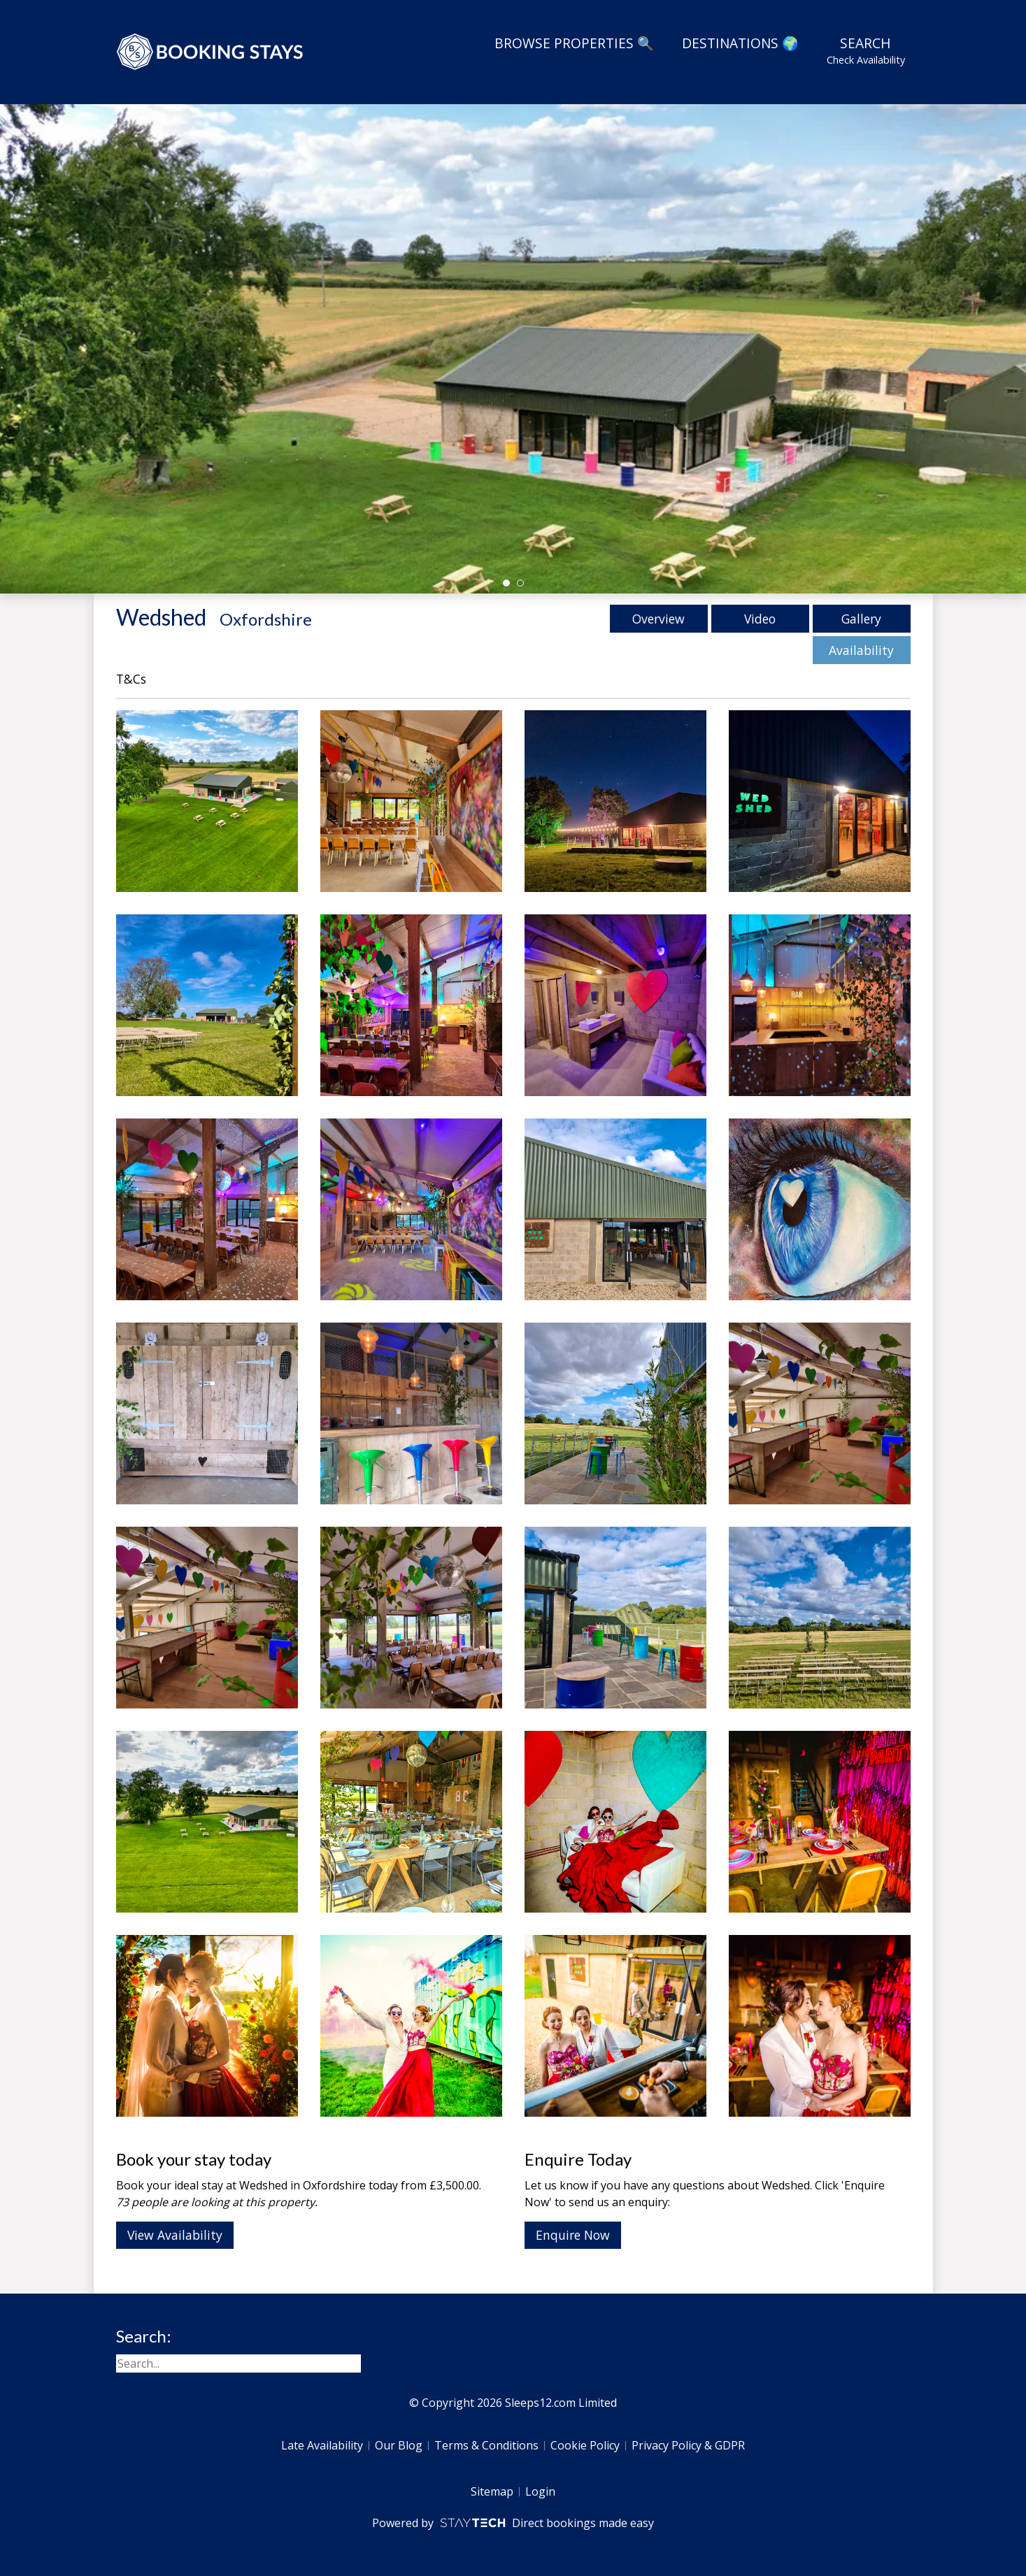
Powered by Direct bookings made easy (513, 2522)
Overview (658, 618)
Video (760, 618)
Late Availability (322, 2445)
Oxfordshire (266, 619)
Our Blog (398, 2445)
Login (540, 2491)
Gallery (861, 618)
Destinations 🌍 (740, 43)
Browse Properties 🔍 (574, 43)
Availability (861, 650)
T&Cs (131, 678)
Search (866, 50)
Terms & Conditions (486, 2445)
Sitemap (492, 2491)
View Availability (174, 2234)
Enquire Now (573, 2234)
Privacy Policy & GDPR (688, 2445)
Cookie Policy (585, 2445)
